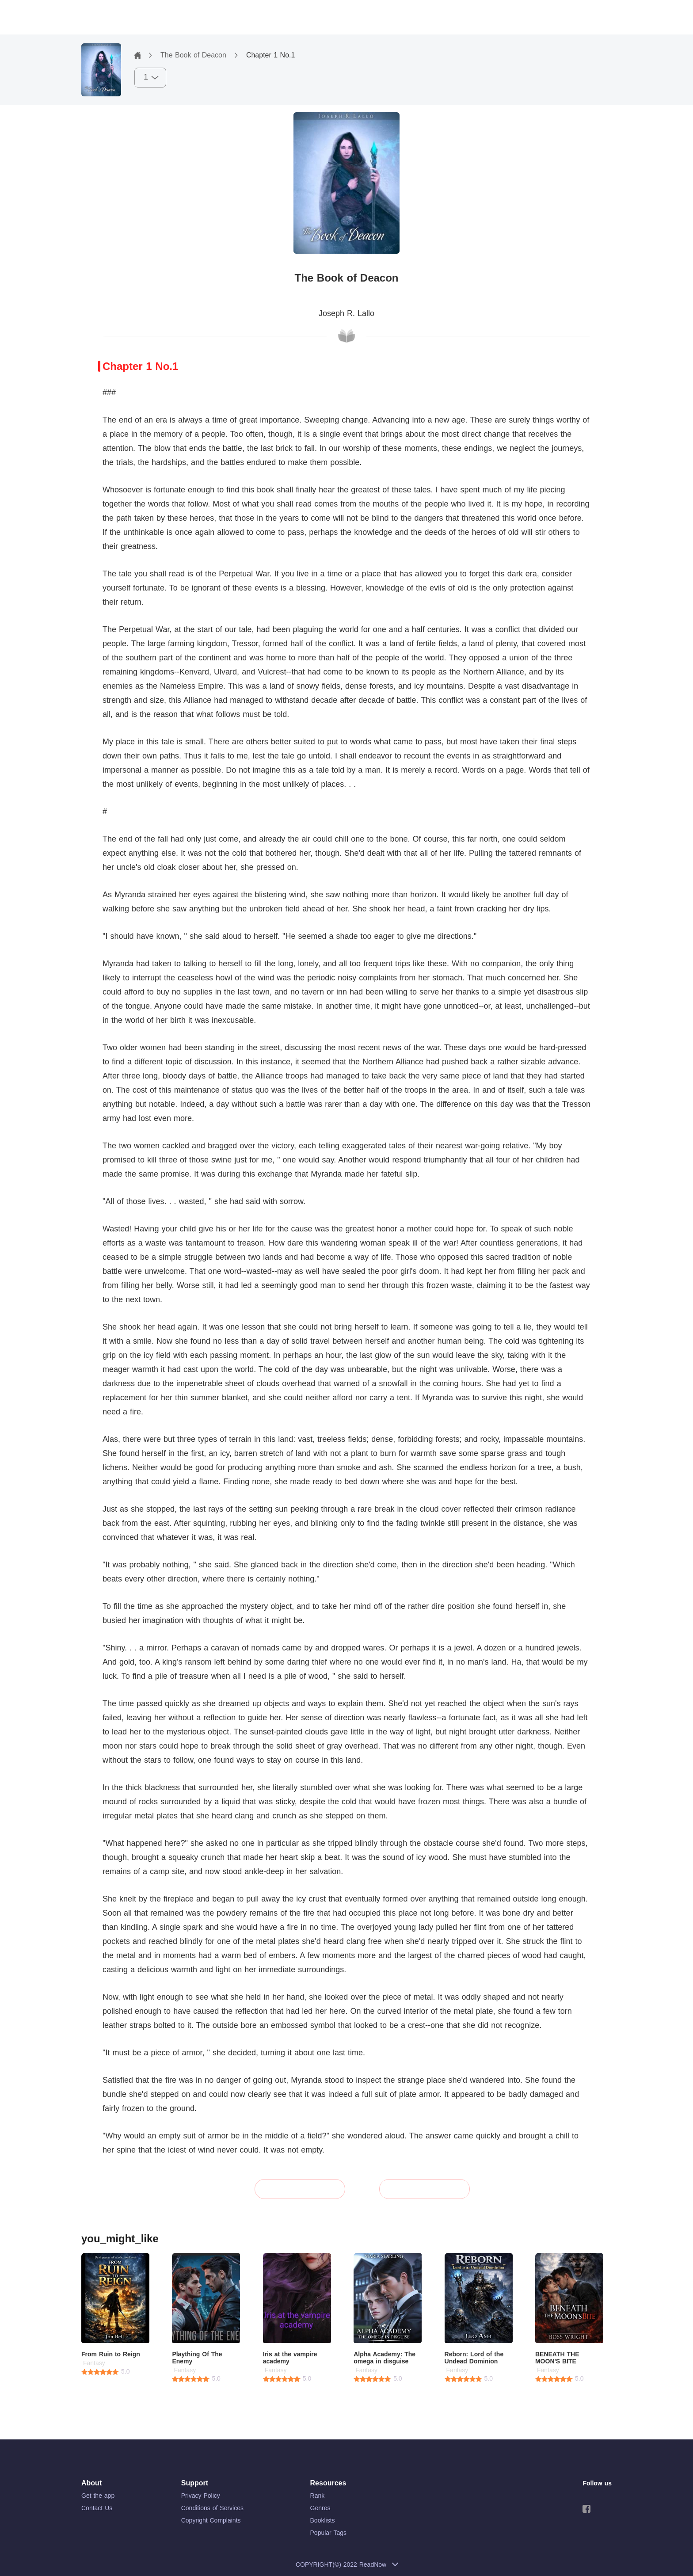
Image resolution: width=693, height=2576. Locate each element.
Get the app (97, 2495)
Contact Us (96, 2507)
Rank (317, 2495)
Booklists (322, 2520)
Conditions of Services (212, 2507)
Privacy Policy (200, 2495)
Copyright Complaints (211, 2520)
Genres (320, 2507)
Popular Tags (328, 2532)
